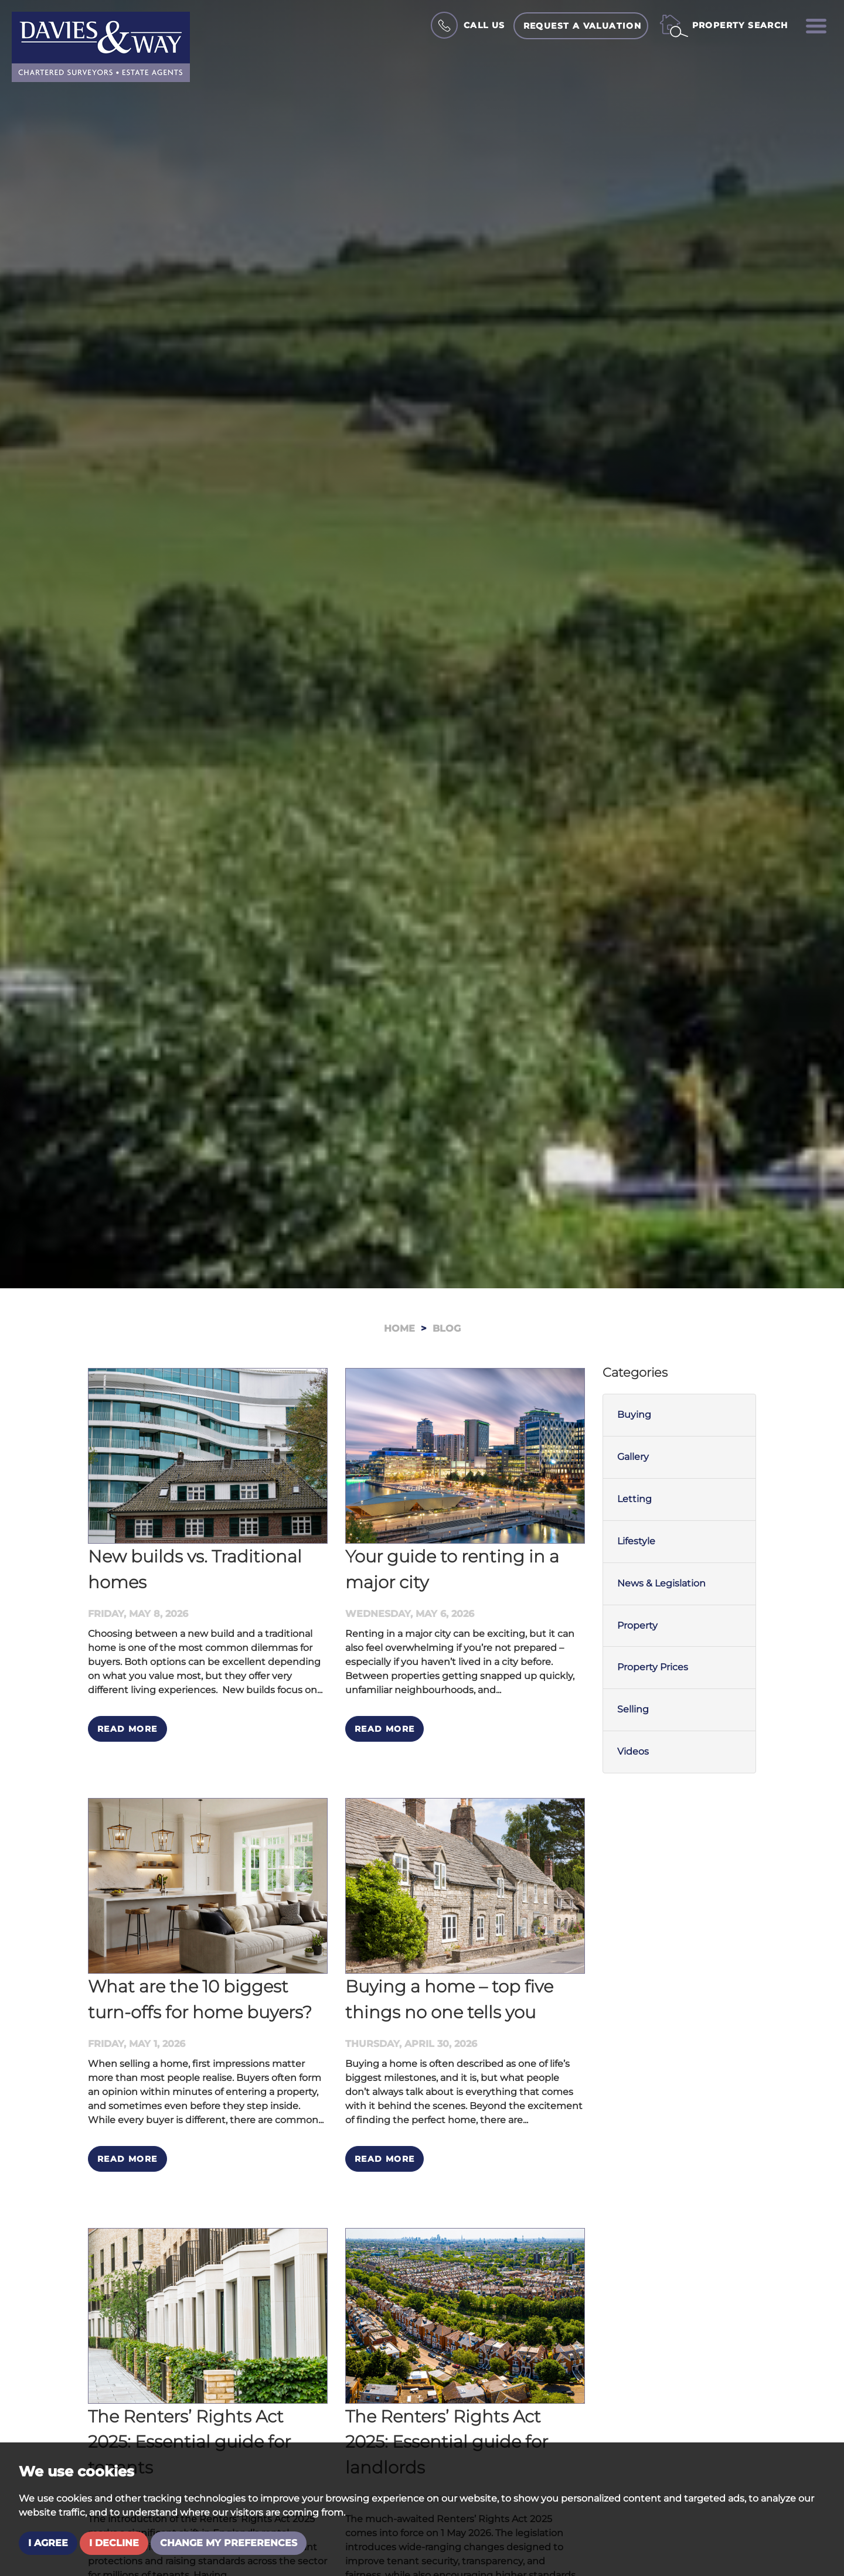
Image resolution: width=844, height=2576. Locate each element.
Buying (634, 1414)
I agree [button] (48, 2542)
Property (637, 1625)
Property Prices (652, 1667)
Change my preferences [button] (228, 2542)
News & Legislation (661, 1583)
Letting (634, 1498)
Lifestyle (636, 1541)
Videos (633, 1751)
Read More (127, 1729)
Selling (633, 1709)
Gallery (633, 1456)
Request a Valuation (582, 26)
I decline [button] (114, 2542)
